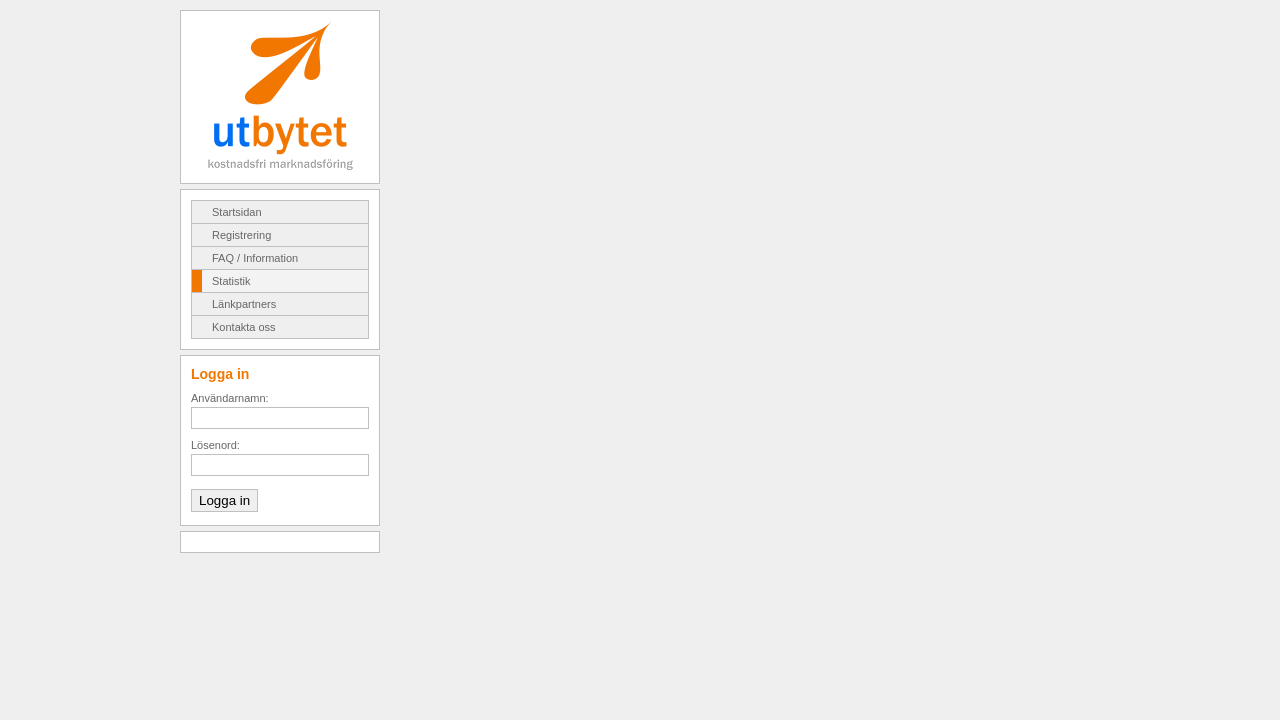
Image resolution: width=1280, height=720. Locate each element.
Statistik (231, 281)
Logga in (224, 500)
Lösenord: (215, 445)
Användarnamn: (230, 398)
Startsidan (237, 212)
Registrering (241, 235)
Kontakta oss (244, 327)
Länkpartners (244, 304)
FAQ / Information (255, 258)
